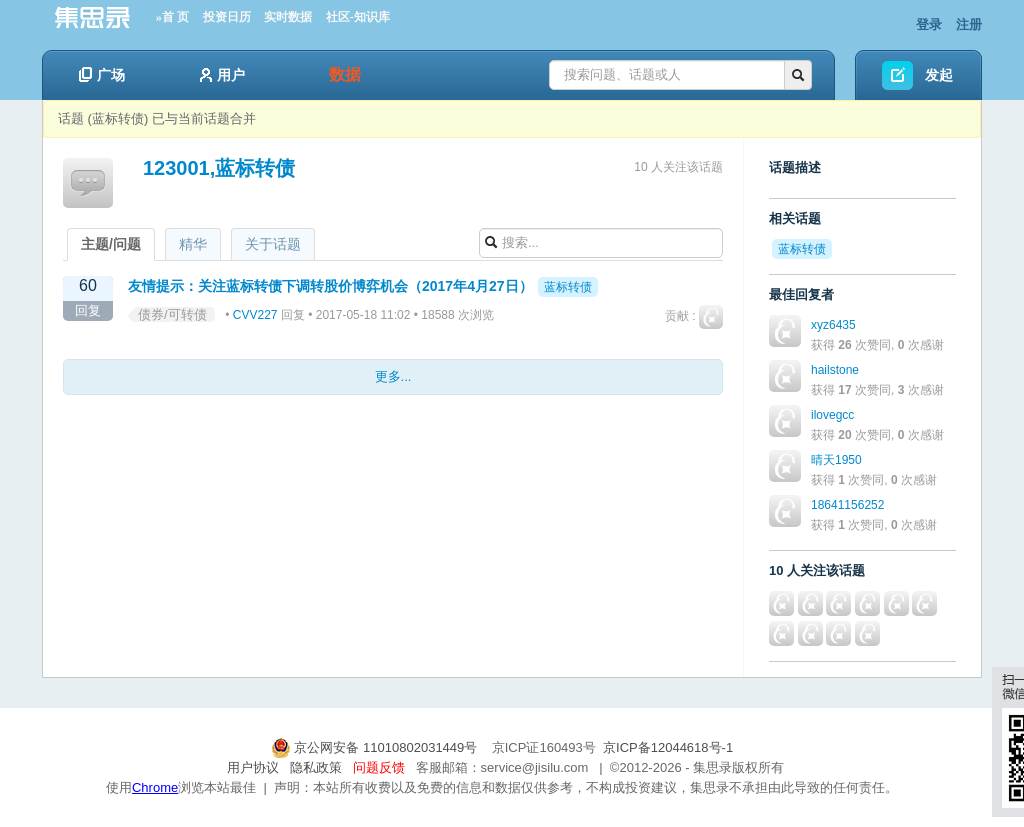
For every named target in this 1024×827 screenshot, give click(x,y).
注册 (969, 24)
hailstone (835, 370)
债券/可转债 (172, 314)
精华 (193, 244)
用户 (222, 75)
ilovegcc (832, 415)
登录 (929, 24)
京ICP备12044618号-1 (668, 747)
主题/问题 (111, 244)
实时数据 (288, 17)
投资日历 (227, 17)
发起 (939, 75)
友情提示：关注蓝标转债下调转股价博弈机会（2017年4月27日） (330, 286)
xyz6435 (833, 325)
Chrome (155, 787)
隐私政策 (316, 767)
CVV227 (255, 315)
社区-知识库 (358, 17)
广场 (102, 75)
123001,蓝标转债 (219, 168)
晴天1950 (836, 460)
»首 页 (172, 17)
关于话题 (273, 244)
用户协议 (253, 767)
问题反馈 (379, 767)
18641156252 (847, 505)
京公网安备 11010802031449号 (376, 747)
